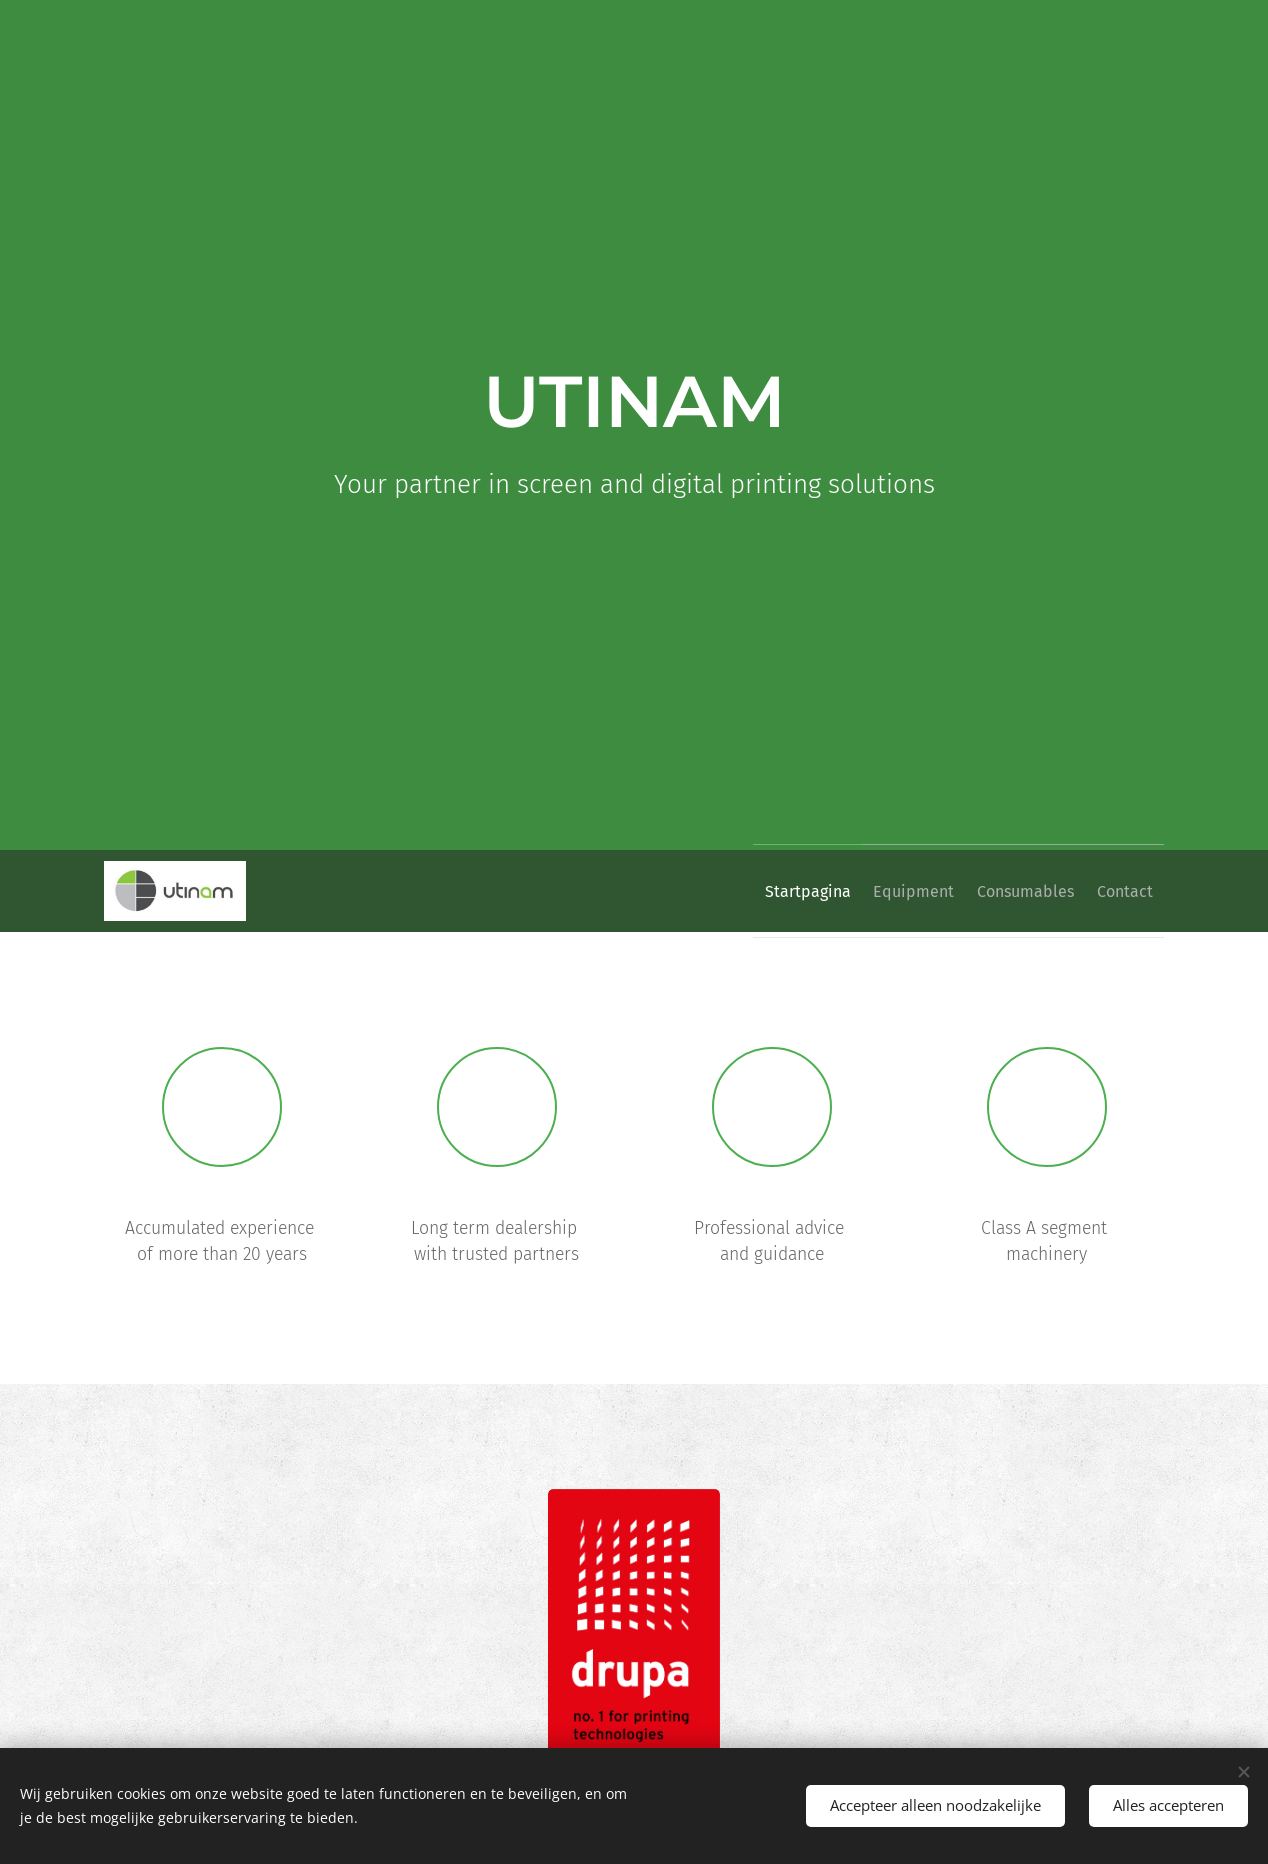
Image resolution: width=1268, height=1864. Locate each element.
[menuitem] (761, 891)
